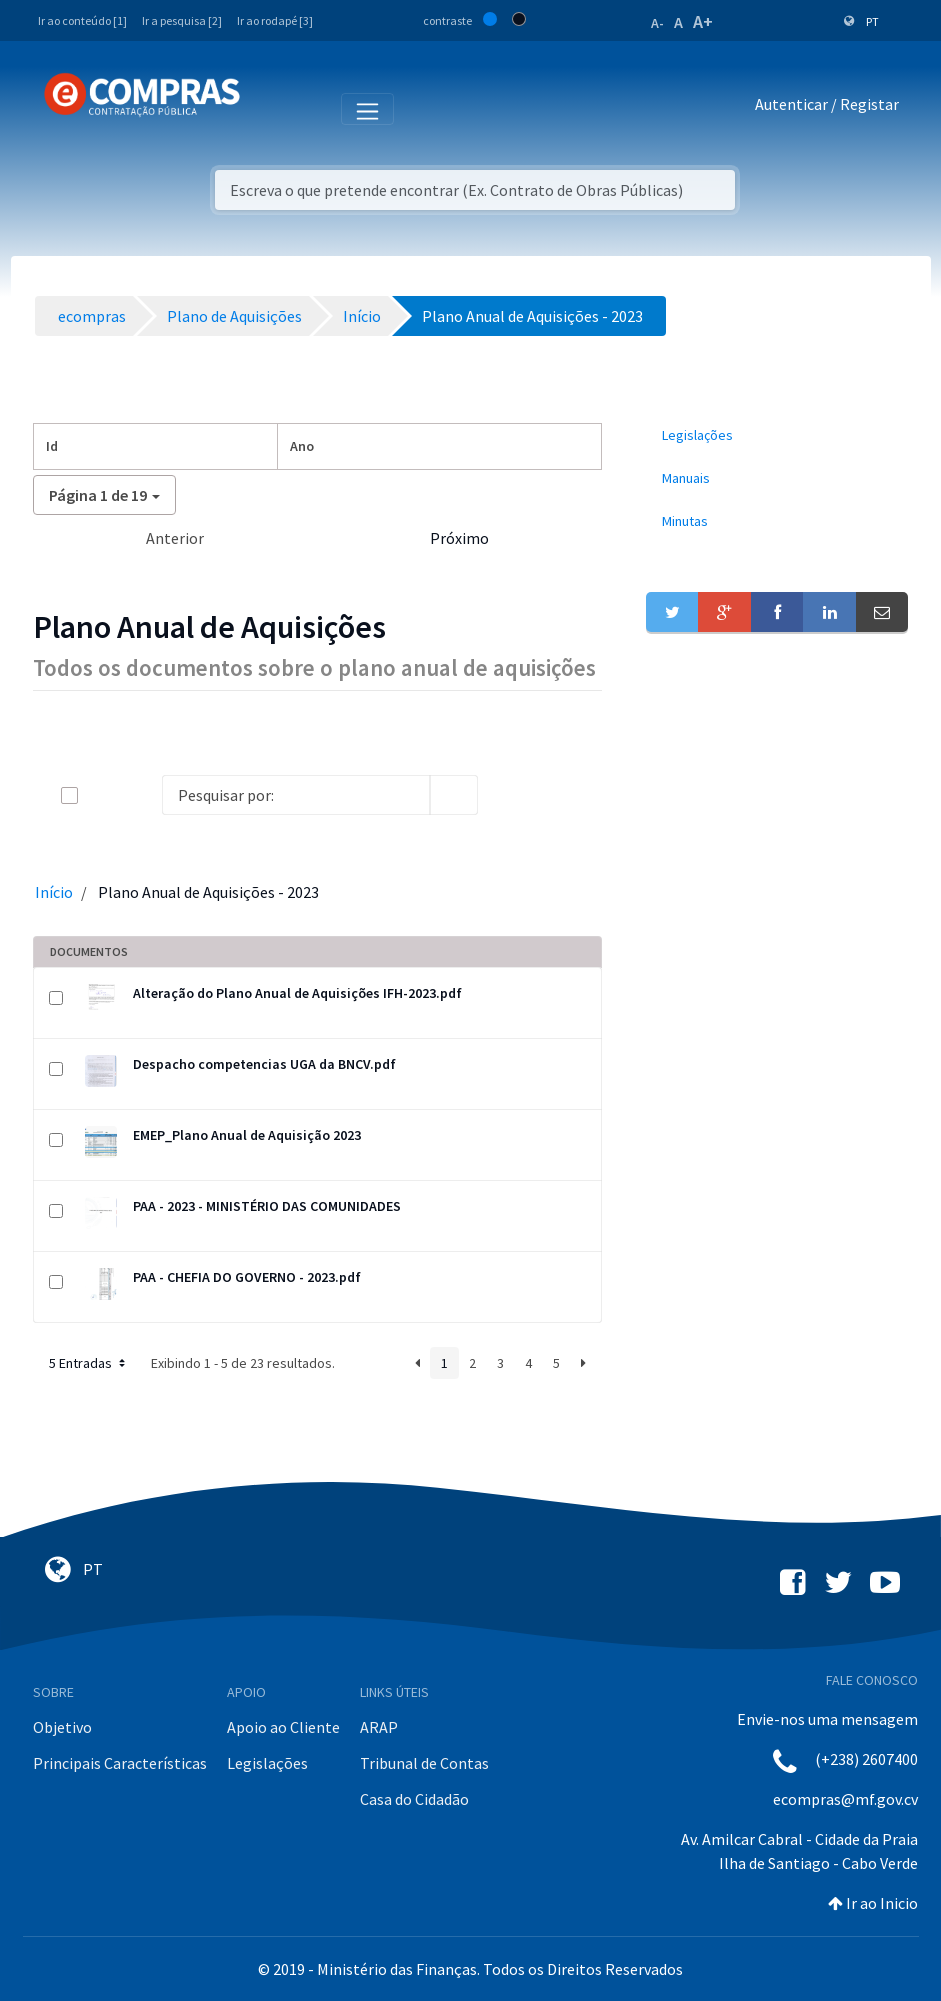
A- (657, 23)
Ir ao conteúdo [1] (82, 20)
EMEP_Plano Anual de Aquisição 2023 (247, 1135)
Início (54, 892)
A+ (703, 21)
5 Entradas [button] (89, 1363)
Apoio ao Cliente (283, 1727)
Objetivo (62, 1727)
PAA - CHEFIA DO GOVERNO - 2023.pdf (247, 1277)
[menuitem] (777, 435)
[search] (454, 795)
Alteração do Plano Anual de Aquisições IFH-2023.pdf (297, 993)
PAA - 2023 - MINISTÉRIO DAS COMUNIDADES (267, 1206)
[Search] (296, 795)
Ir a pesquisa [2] (182, 20)
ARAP (379, 1727)
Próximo (459, 538)
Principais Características (120, 1763)
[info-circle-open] (510, 795)
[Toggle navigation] (268, 108)
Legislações (267, 1763)
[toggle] (102, 795)
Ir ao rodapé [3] (275, 20)
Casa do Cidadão (414, 1799)
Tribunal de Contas (424, 1763)
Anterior (175, 538)
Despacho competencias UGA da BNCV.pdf (264, 1064)
